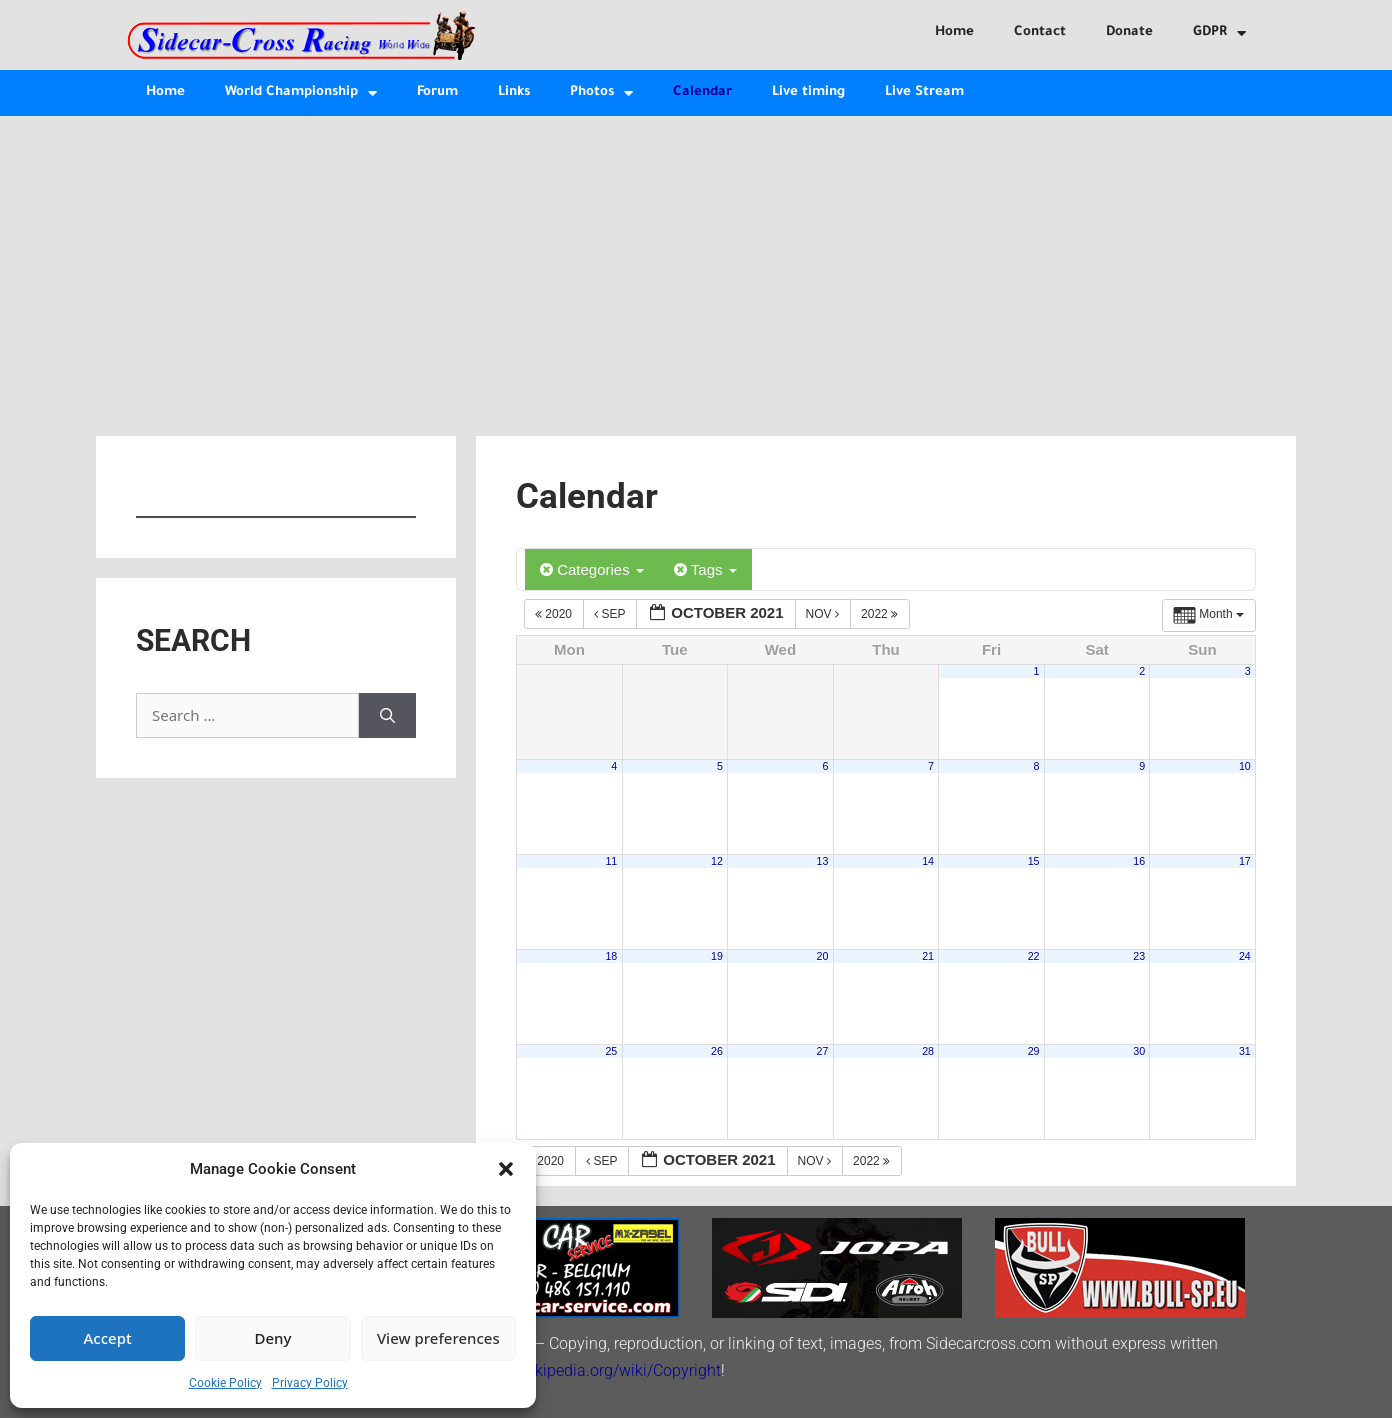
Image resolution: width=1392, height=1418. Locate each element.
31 (1245, 1051)
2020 (555, 614)
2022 (881, 614)
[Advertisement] (696, 266)
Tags (705, 569)
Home (954, 32)
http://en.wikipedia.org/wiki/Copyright (589, 1370)
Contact (1040, 32)
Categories (592, 569)
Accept (108, 1338)
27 (823, 1051)
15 (1034, 861)
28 (928, 1051)
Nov (824, 614)
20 (823, 956)
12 (717, 861)
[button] (506, 1169)
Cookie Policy (225, 1383)
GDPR (1219, 33)
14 (928, 861)
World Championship (301, 93)
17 (1245, 861)
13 (823, 861)
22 (1034, 956)
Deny (273, 1338)
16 (1139, 861)
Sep (611, 614)
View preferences (438, 1338)
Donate (1129, 32)
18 (611, 956)
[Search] (387, 715)
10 (1245, 766)
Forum (437, 92)
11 (611, 861)
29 (1034, 1051)
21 (928, 956)
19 (717, 956)
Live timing (808, 92)
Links (514, 92)
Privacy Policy (310, 1383)
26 (717, 1051)
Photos (601, 93)
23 (1139, 956)
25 (611, 1051)
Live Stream (924, 92)
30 (1139, 1051)
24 (1245, 956)
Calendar (702, 92)
